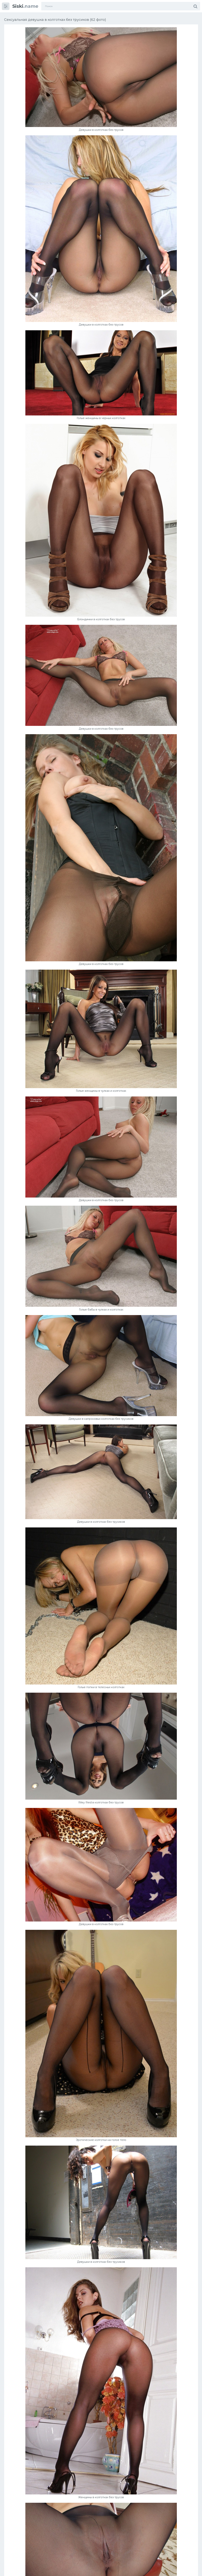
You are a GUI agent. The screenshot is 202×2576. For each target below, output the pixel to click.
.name (25, 6)
